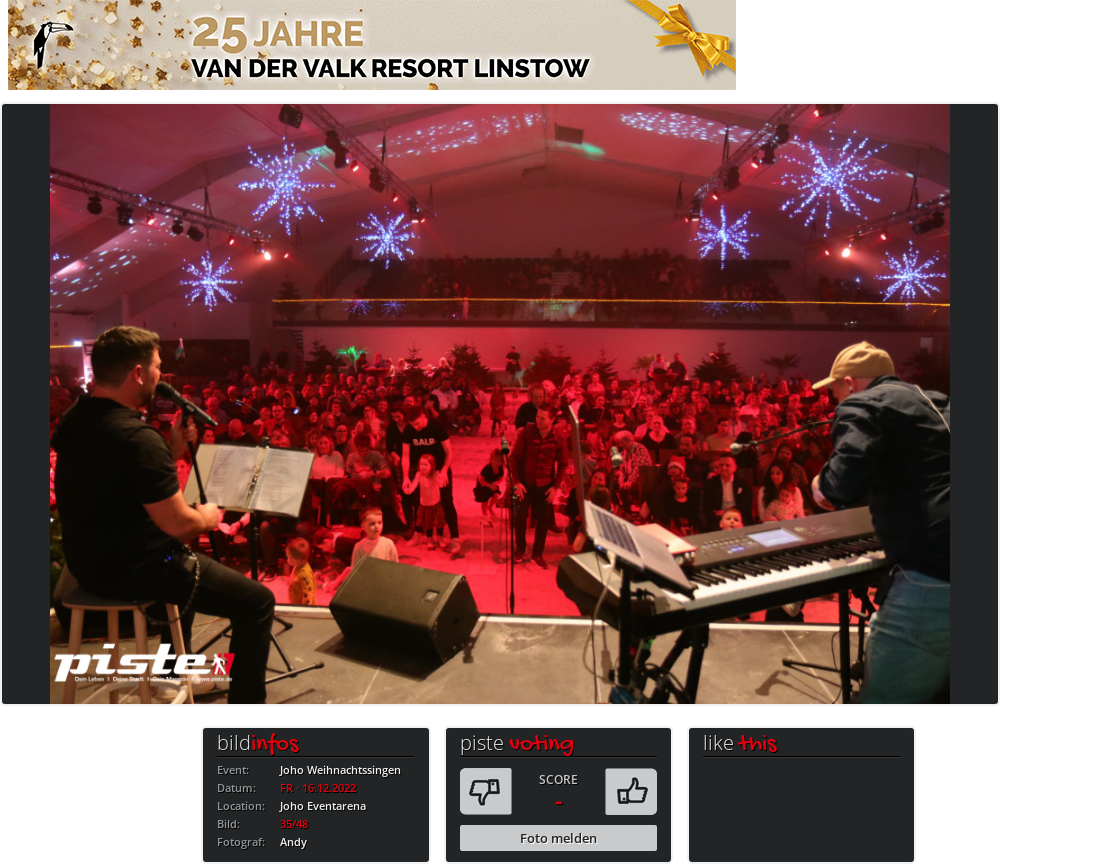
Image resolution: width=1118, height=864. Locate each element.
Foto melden (558, 838)
